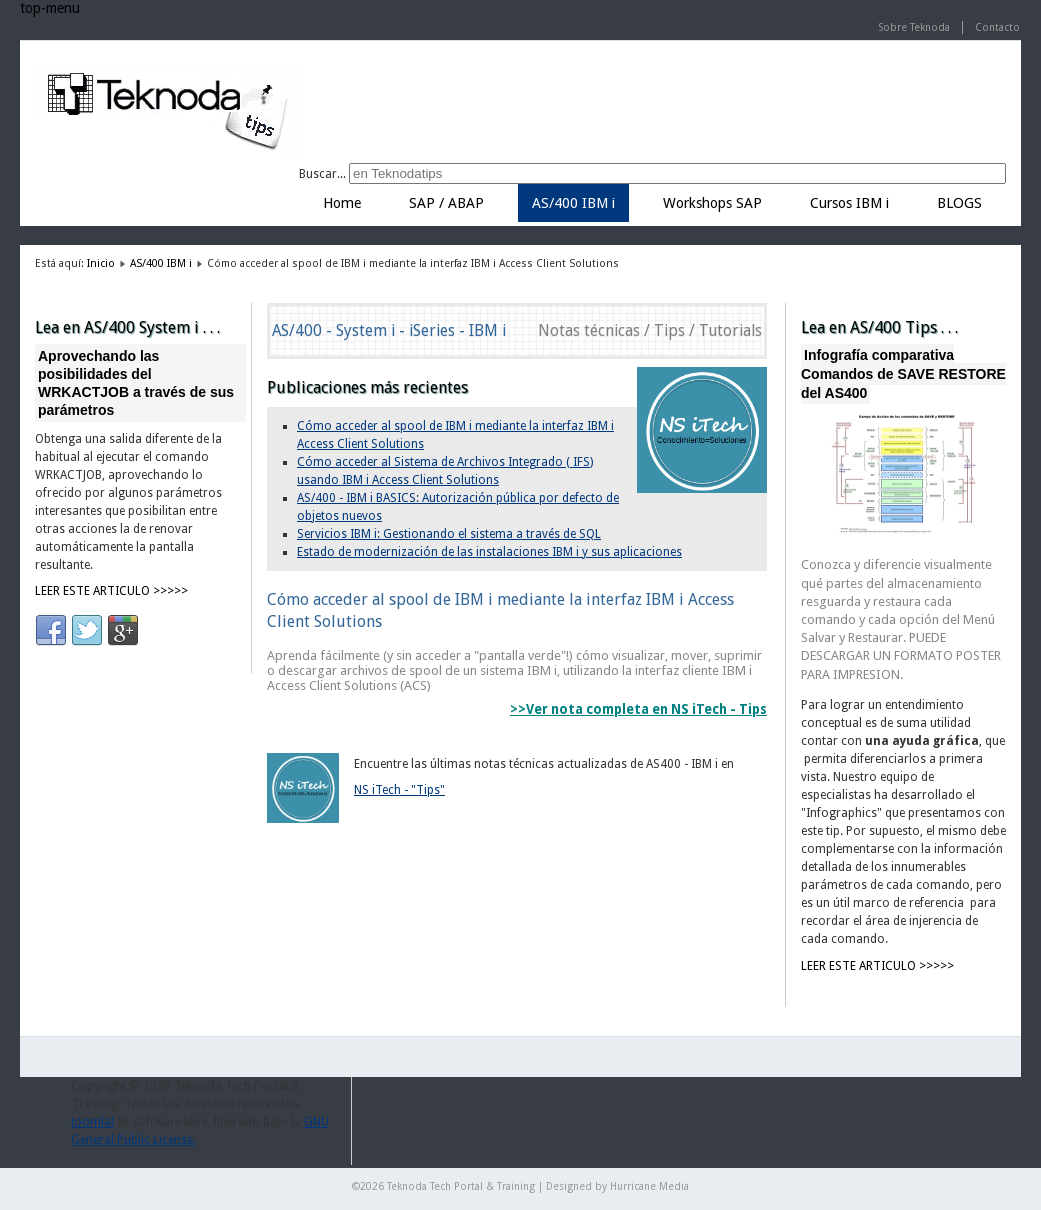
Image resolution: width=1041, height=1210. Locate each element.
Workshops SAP (712, 203)
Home (342, 203)
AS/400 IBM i (573, 203)
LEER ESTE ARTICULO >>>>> (111, 591)
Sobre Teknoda (914, 27)
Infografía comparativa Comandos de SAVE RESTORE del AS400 (903, 374)
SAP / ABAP (446, 203)
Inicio (101, 263)
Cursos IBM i (849, 203)
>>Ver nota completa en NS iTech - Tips (638, 709)
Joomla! (92, 1122)
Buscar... (322, 174)
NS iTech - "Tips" (399, 790)
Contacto (997, 27)
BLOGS (959, 203)
